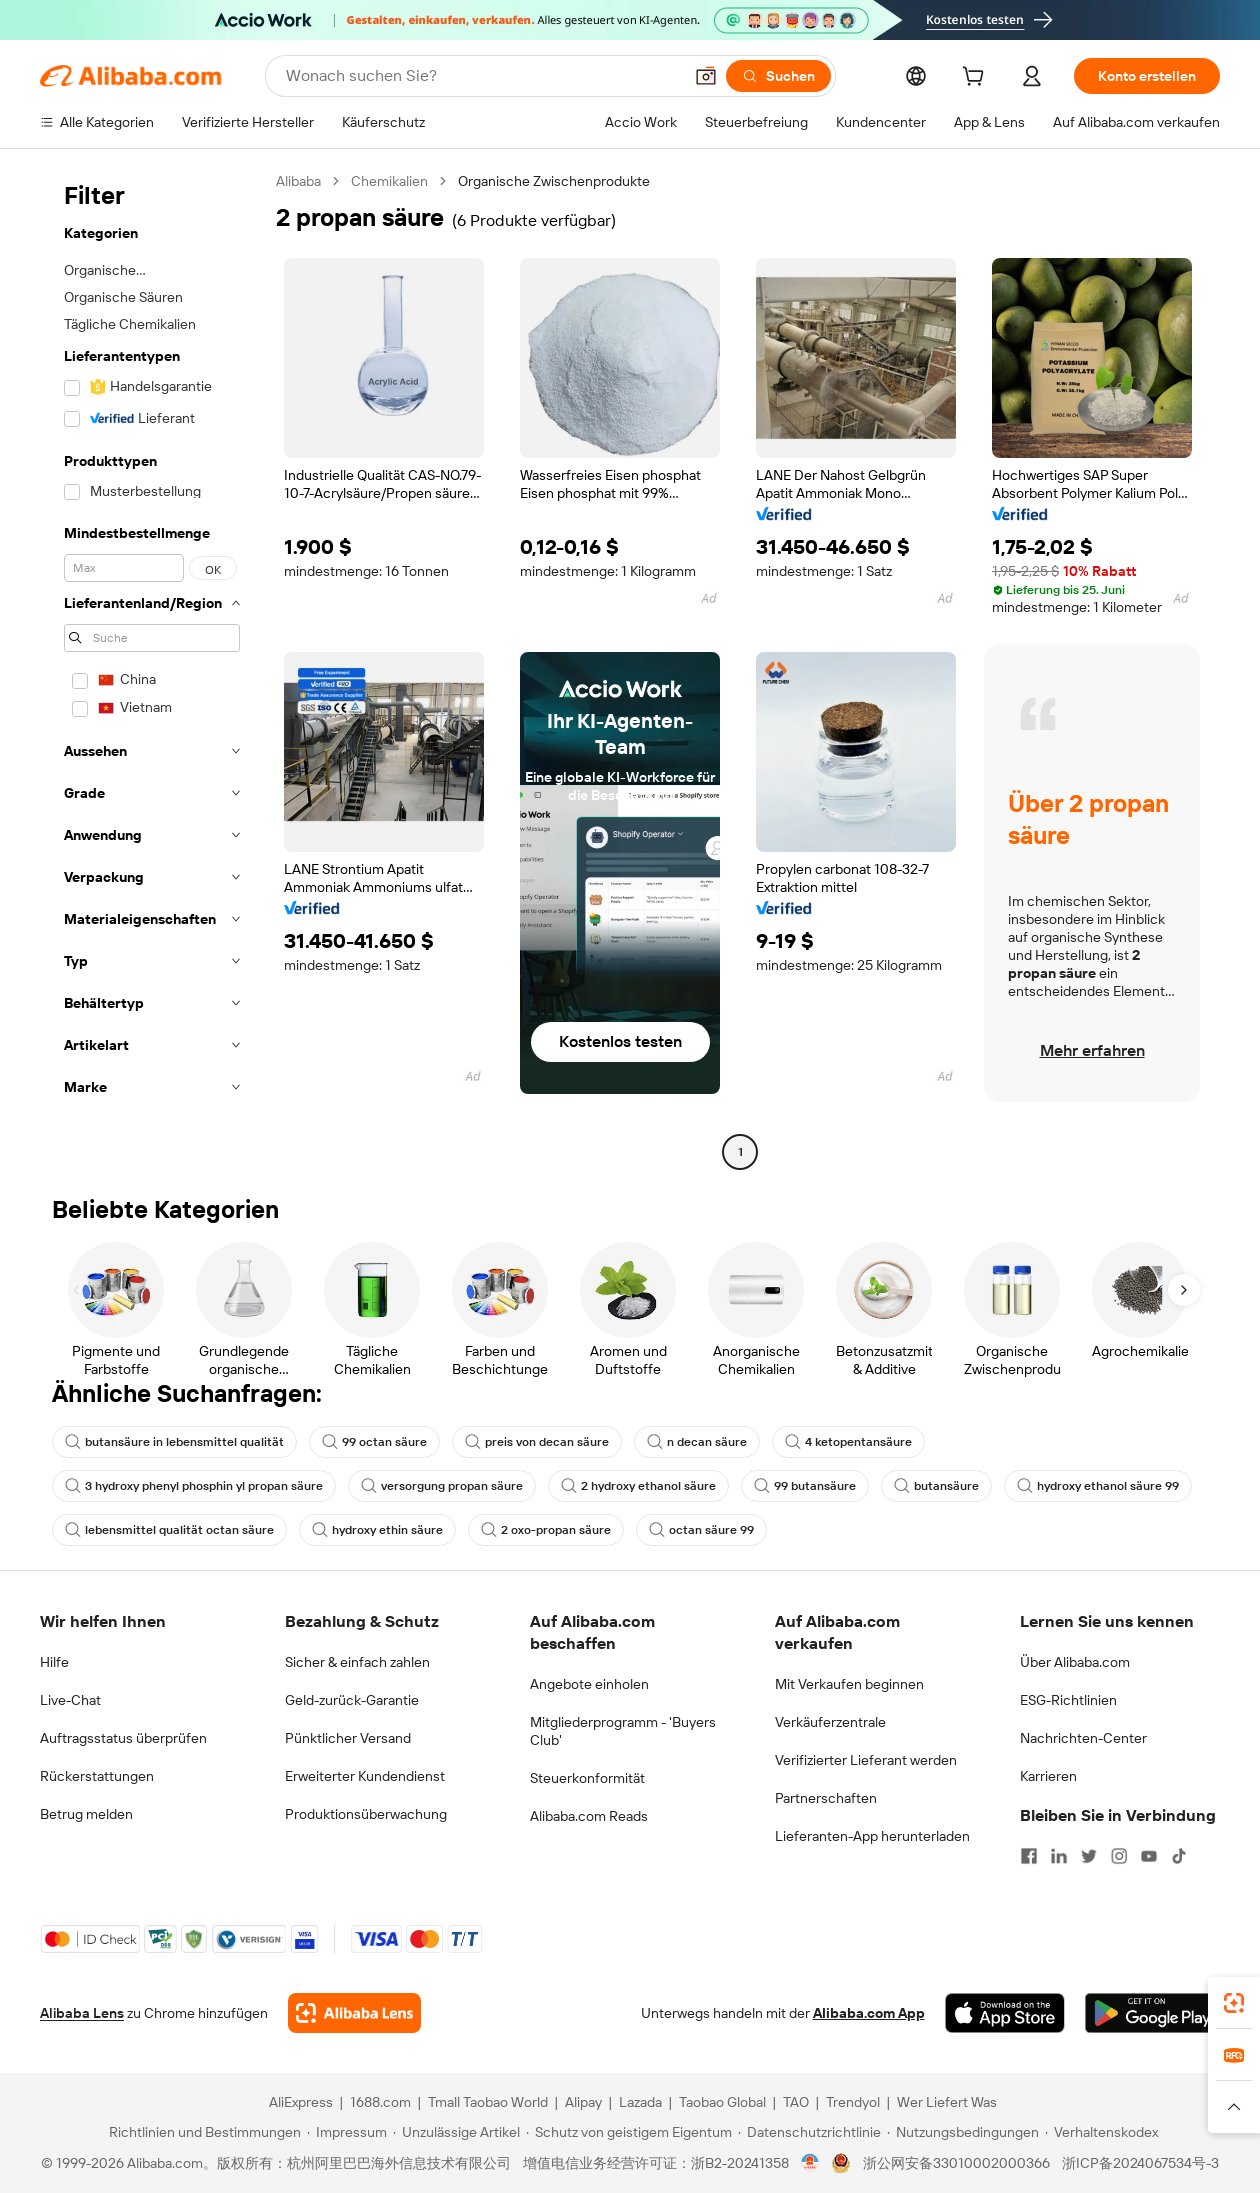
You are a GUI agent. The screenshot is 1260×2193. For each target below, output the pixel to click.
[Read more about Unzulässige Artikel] (456, 2132)
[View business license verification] (810, 2163)
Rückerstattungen (97, 1776)
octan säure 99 (701, 1530)
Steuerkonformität (587, 1778)
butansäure (936, 1486)
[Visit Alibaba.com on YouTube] (1149, 1856)
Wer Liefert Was (947, 2102)
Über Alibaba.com (1075, 1662)
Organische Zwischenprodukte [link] (554, 181)
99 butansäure (805, 1486)
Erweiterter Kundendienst (365, 1776)
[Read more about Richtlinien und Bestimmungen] (202, 2132)
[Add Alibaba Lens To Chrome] (354, 2013)
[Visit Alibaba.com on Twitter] (1089, 1856)
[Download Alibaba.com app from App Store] (1005, 2013)
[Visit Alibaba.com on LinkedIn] (1059, 1856)
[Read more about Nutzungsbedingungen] (963, 2132)
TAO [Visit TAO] (796, 2102)
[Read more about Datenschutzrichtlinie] (809, 2132)
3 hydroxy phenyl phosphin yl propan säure (194, 1486)
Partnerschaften (826, 1798)
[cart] (977, 79)
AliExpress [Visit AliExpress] (301, 2102)
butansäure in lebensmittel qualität (174, 1442)
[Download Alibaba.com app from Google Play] (1152, 2013)
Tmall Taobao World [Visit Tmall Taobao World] (488, 2102)
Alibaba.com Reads (589, 1816)
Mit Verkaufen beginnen (849, 1684)
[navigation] (152, 669)
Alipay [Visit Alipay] (583, 2102)
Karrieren (1048, 1776)
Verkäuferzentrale (830, 1722)
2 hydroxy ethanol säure (638, 1486)
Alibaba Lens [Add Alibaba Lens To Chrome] (82, 2013)
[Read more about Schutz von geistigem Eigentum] (629, 2132)
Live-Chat (70, 1700)
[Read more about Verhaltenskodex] (1101, 2132)
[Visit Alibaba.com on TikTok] (1179, 1856)
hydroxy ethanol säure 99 (1098, 1486)
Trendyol (853, 2102)
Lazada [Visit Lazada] (640, 2102)
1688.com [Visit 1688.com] (380, 2102)
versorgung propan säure (442, 1486)
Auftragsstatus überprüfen (123, 1738)
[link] (1234, 2003)
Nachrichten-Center (1083, 1738)
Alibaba (298, 181)
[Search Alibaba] (482, 76)
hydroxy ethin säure (377, 1530)
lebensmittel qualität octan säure (169, 1530)
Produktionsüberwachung (366, 1814)
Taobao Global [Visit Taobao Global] (722, 2102)
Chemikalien (389, 181)
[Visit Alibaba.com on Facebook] (1029, 1856)
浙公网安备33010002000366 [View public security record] (956, 2163)
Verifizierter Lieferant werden (866, 1760)
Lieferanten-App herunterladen (872, 1836)
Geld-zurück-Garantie (352, 1700)
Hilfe (54, 1662)
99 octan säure (374, 1442)
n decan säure (697, 1442)
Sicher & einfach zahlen (357, 1662)
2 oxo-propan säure (546, 1530)
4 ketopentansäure (848, 1442)
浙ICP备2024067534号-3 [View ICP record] (1140, 2163)
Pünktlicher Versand (348, 1738)
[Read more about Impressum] (347, 2132)
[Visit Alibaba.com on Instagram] (1119, 1856)
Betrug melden (86, 1814)
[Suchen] (778, 76)
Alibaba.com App (869, 2013)
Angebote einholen (589, 1684)
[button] (706, 76)
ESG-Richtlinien (1068, 1700)
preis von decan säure (537, 1442)
